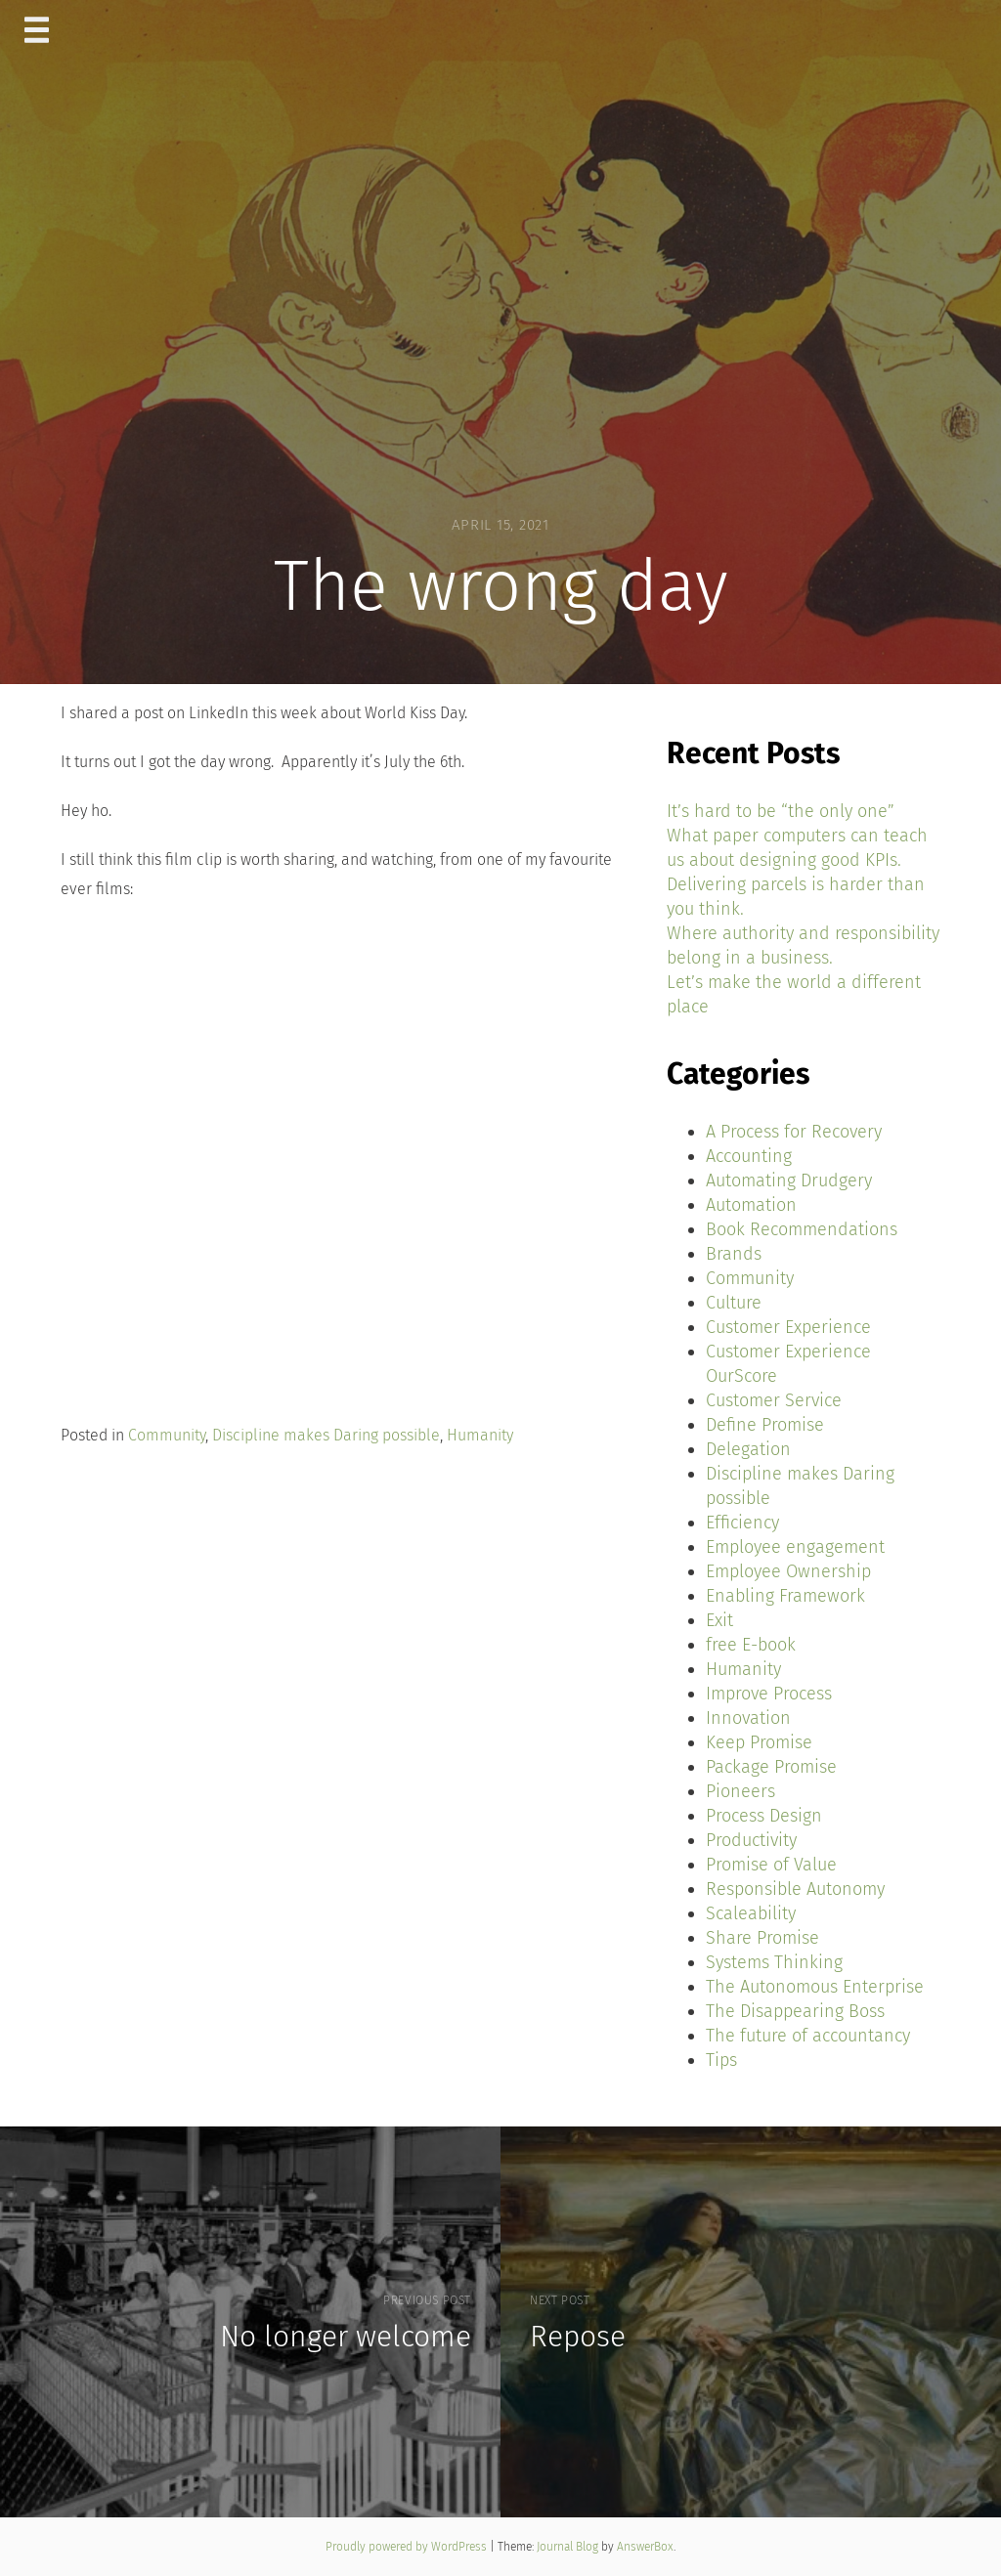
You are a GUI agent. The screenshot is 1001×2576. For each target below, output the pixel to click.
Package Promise (771, 1767)
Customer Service (774, 1400)
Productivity (751, 1840)
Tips (721, 2060)
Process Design (764, 1815)
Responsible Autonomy (795, 1889)
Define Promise (765, 1425)
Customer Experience (788, 1327)
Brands (734, 1254)
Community (166, 1435)
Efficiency (742, 1522)
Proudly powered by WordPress (408, 2547)
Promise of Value (771, 1864)
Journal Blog (569, 2547)
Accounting (749, 1156)
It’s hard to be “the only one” (780, 811)
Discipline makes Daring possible (326, 1435)
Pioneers (740, 1791)
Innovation (748, 1718)
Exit (719, 1620)
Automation (751, 1205)
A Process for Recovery (794, 1131)
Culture (734, 1302)
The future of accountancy (808, 2035)
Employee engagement (795, 1547)
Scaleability (751, 1913)
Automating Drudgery (789, 1180)
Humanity (480, 1435)
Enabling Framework (785, 1596)
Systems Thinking (774, 1962)
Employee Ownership (788, 1571)
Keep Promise (759, 1742)
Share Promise (762, 1938)
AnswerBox (645, 2547)
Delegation (748, 1449)
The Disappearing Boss (795, 2011)
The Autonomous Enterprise (815, 1986)
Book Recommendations (801, 1229)
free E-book (751, 1644)
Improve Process (769, 1693)
